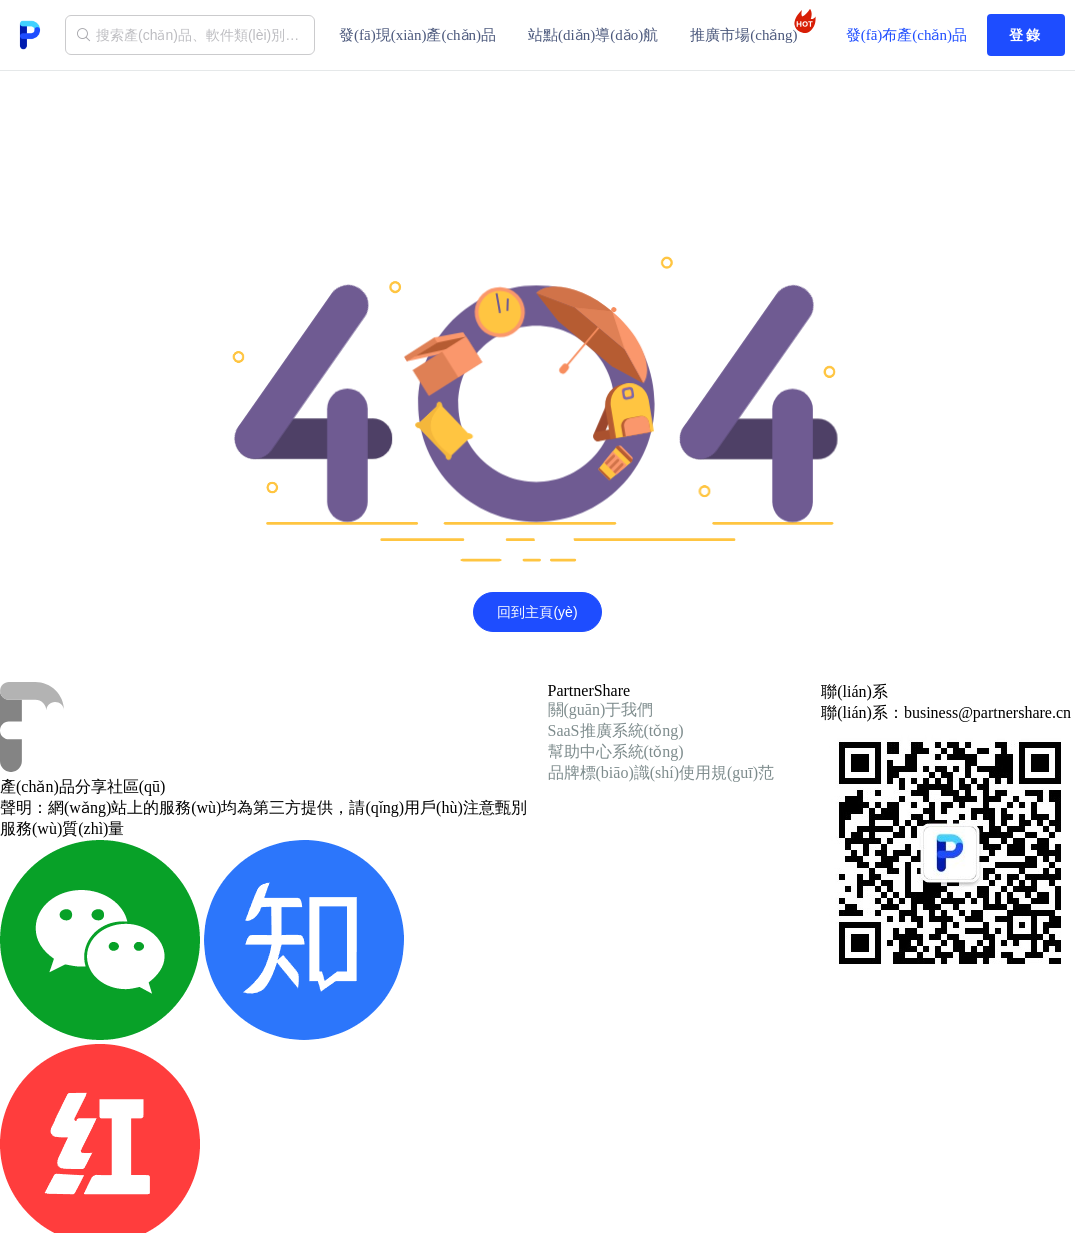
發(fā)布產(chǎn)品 (906, 35)
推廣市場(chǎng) (749, 26)
